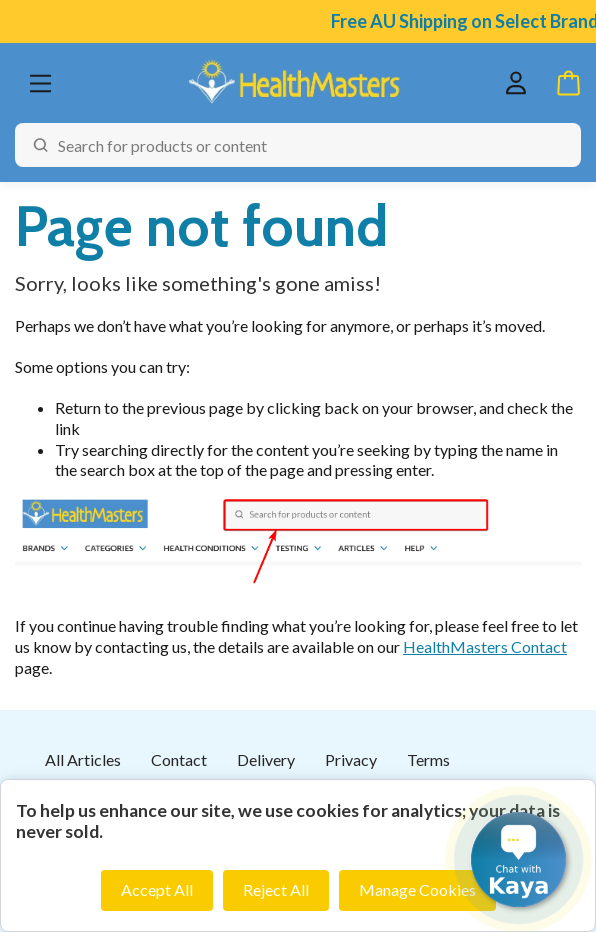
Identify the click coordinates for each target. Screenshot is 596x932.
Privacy (351, 759)
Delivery (266, 759)
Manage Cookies (417, 889)
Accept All (157, 889)
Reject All (276, 889)
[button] (518, 859)
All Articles (83, 759)
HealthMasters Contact (485, 646)
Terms (428, 759)
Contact (179, 759)
